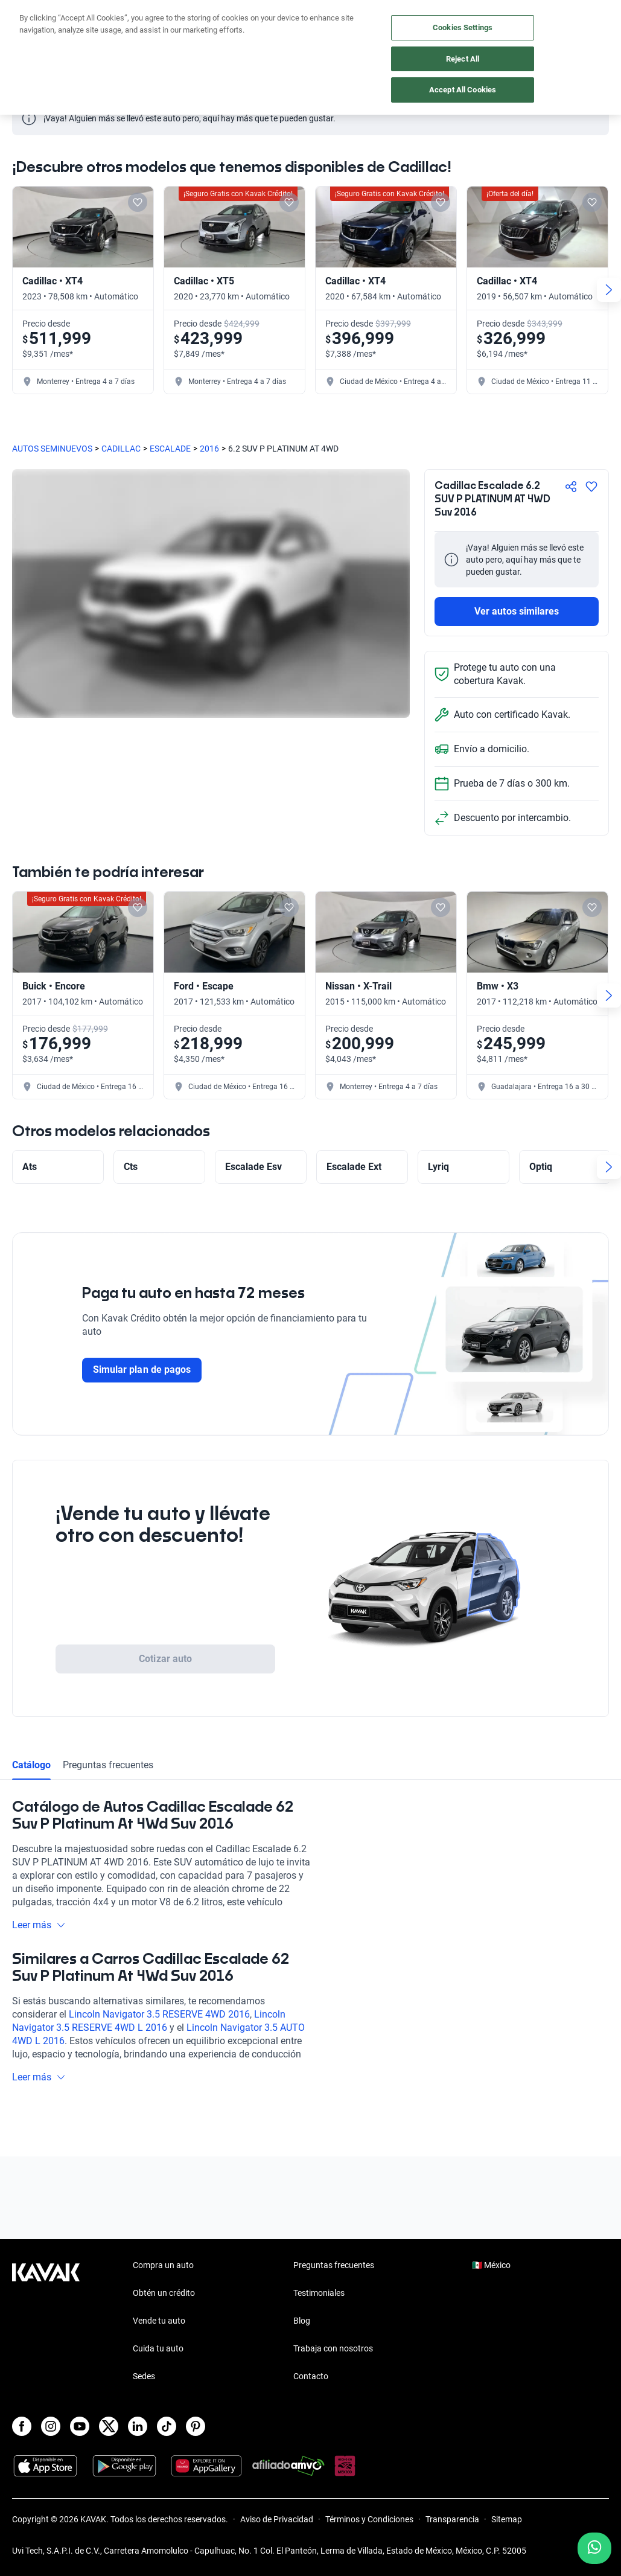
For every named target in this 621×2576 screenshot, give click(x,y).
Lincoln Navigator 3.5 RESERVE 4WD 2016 (159, 2014)
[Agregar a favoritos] (591, 486)
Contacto (310, 2376)
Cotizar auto (165, 1658)
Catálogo (31, 1765)
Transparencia (452, 2519)
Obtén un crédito (164, 2293)
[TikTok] (166, 2426)
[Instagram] (50, 2426)
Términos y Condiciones (369, 2519)
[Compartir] (571, 486)
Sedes (144, 2376)
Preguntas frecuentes (108, 1765)
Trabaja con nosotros (333, 2348)
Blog (301, 2320)
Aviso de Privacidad (276, 2519)
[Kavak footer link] (46, 2322)
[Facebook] (21, 2426)
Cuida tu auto (158, 2348)
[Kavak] (29, 17)
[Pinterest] (195, 2426)
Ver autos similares (516, 611)
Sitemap (506, 2519)
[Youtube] (79, 2426)
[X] (108, 2426)
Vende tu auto (159, 2320)
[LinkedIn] (137, 2426)
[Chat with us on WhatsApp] (594, 2548)
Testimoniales (319, 2293)
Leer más (39, 1925)
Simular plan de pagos (142, 1369)
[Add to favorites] (137, 202)
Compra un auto (163, 2265)
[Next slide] (609, 290)
